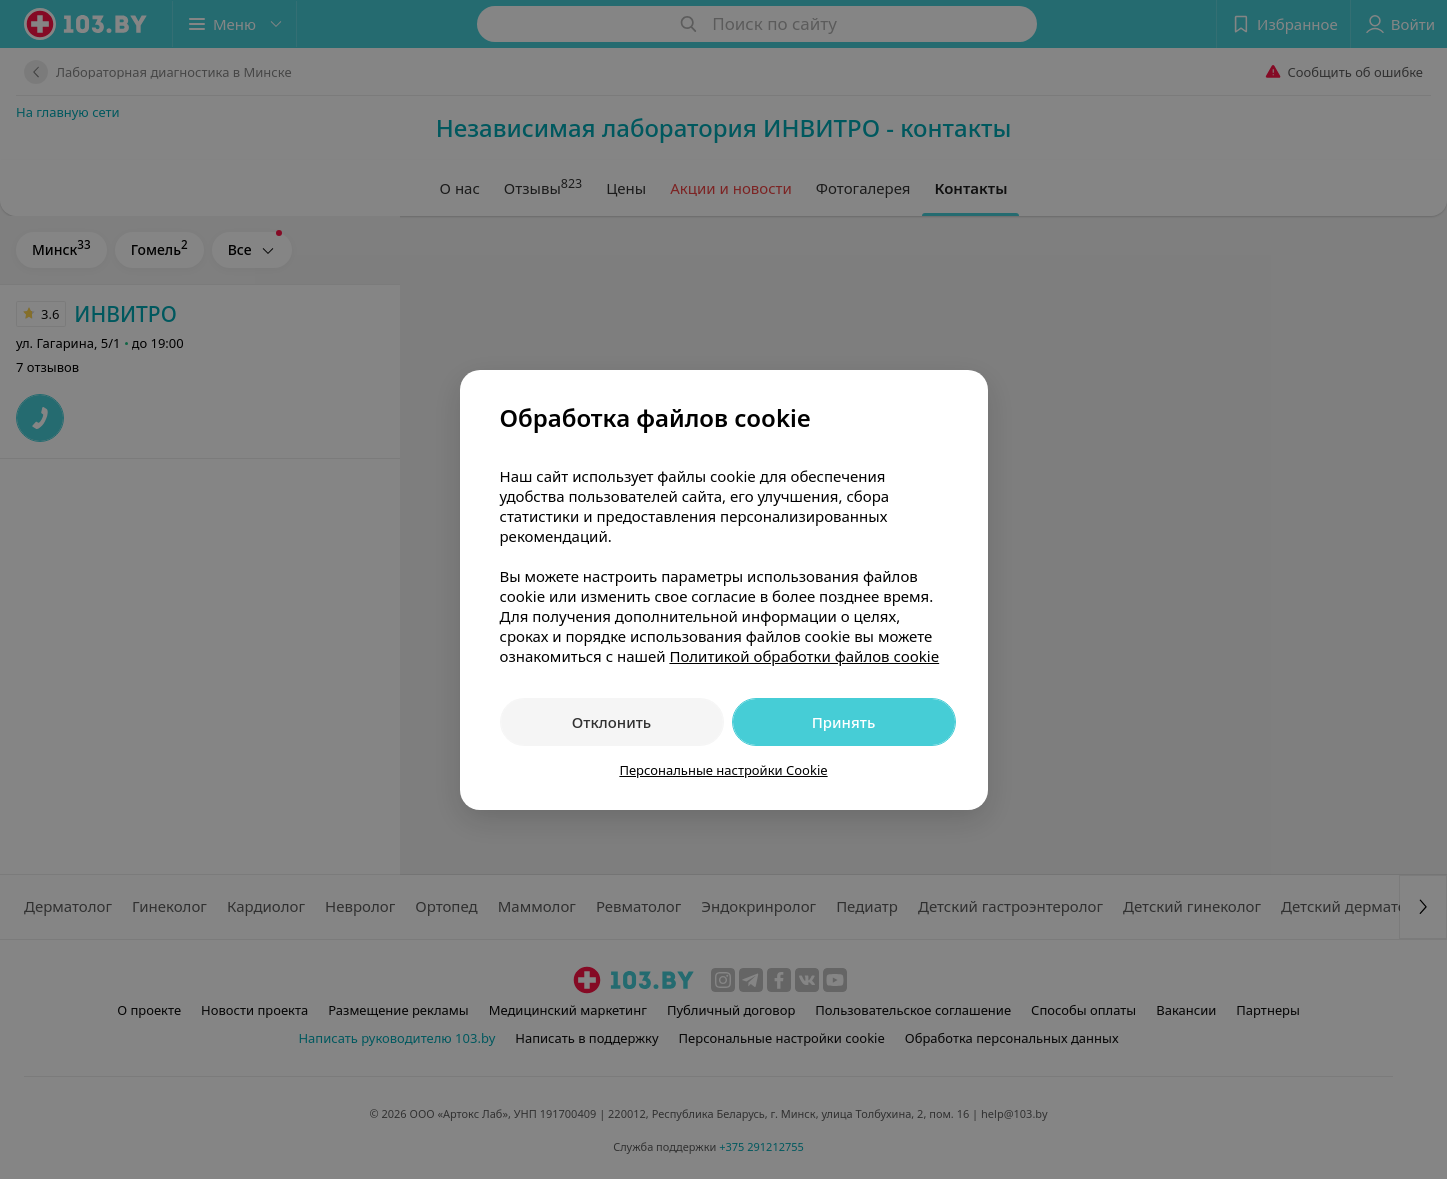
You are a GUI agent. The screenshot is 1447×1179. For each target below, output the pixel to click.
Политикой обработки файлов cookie (804, 656)
